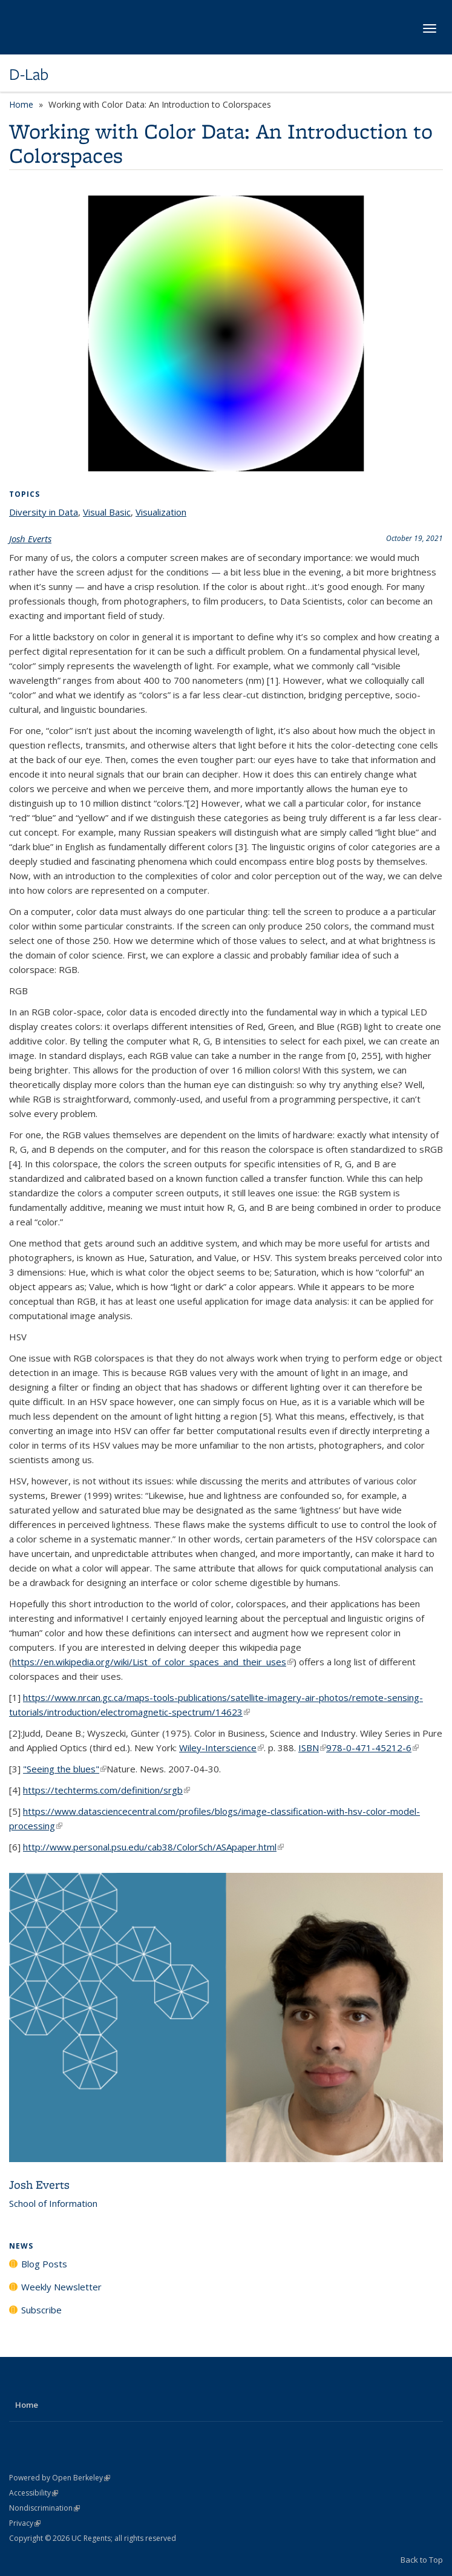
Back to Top (422, 2559)
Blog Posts (44, 2264)
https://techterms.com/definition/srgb (106, 1790)
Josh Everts (30, 539)
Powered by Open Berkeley (59, 2478)
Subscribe (41, 2310)
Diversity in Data (43, 512)
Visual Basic (107, 512)
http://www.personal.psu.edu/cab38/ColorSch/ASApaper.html (153, 1847)
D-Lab (28, 74)
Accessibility (33, 2493)
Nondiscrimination (44, 2508)
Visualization (161, 512)
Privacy (25, 2523)
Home (21, 104)
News (21, 2246)
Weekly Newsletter (61, 2287)
